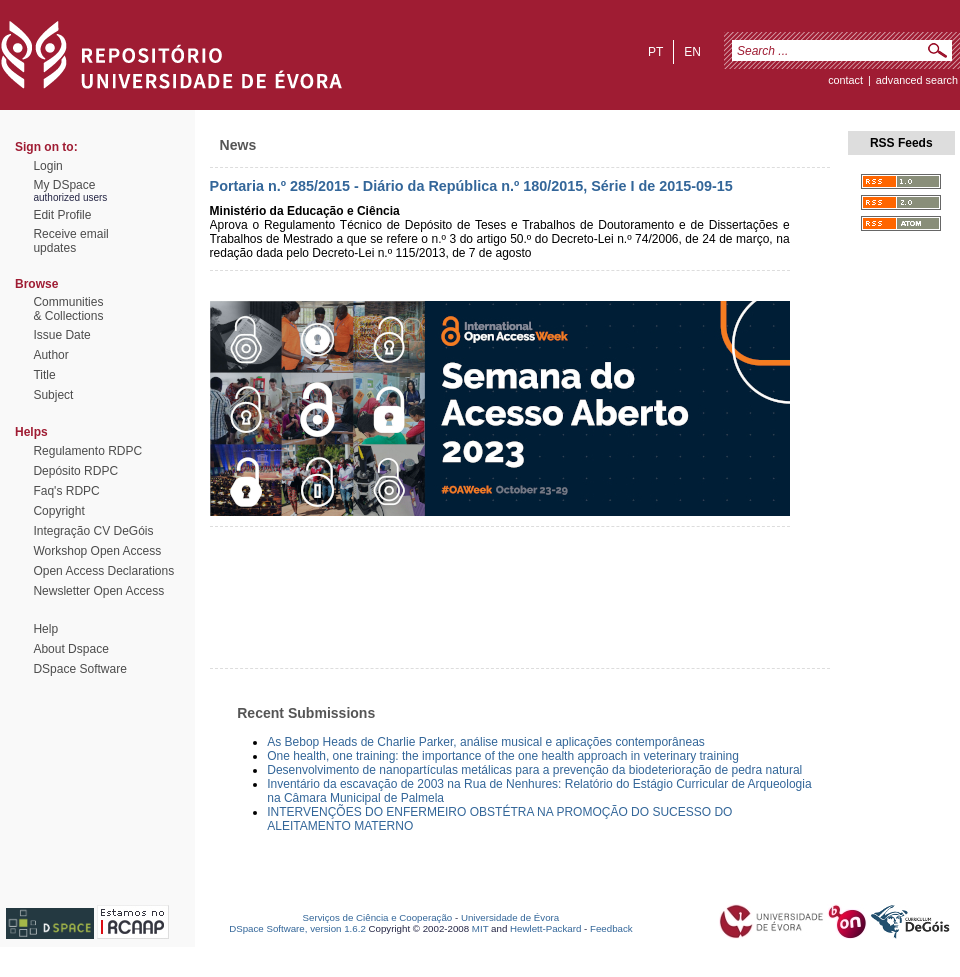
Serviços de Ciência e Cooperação (378, 917)
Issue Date (61, 335)
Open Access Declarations (103, 571)
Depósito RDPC (75, 471)
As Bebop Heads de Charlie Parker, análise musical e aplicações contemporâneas (486, 742)
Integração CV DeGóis (93, 531)
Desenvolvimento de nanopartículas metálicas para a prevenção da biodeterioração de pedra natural (534, 770)
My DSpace (64, 185)
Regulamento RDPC (87, 451)
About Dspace (70, 649)
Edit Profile (62, 215)
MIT (480, 928)
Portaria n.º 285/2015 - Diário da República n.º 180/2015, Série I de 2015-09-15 (471, 186)
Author (50, 355)
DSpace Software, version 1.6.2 (297, 928)
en (692, 52)
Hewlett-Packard (545, 928)
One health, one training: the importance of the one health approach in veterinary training (503, 756)
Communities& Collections (68, 309)
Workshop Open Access (97, 551)
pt (655, 52)
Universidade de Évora (510, 917)
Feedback (611, 928)
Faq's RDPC (66, 491)
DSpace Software (79, 669)
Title (44, 375)
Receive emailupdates (70, 241)
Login (47, 166)
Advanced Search (917, 80)
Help (45, 629)
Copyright (58, 511)
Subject (53, 395)
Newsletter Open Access (98, 591)
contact (845, 80)
